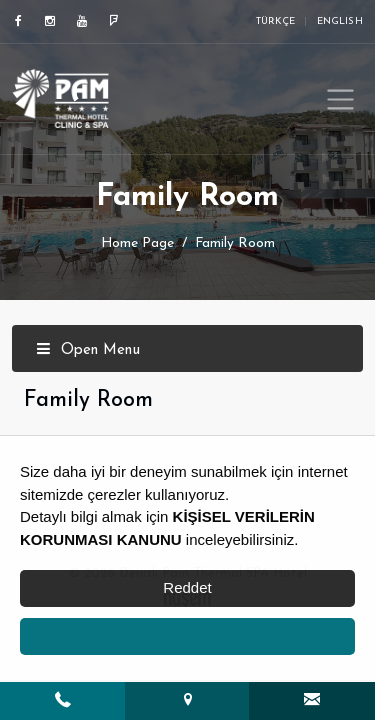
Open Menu (88, 350)
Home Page (137, 243)
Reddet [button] (187, 587)
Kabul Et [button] (187, 635)
